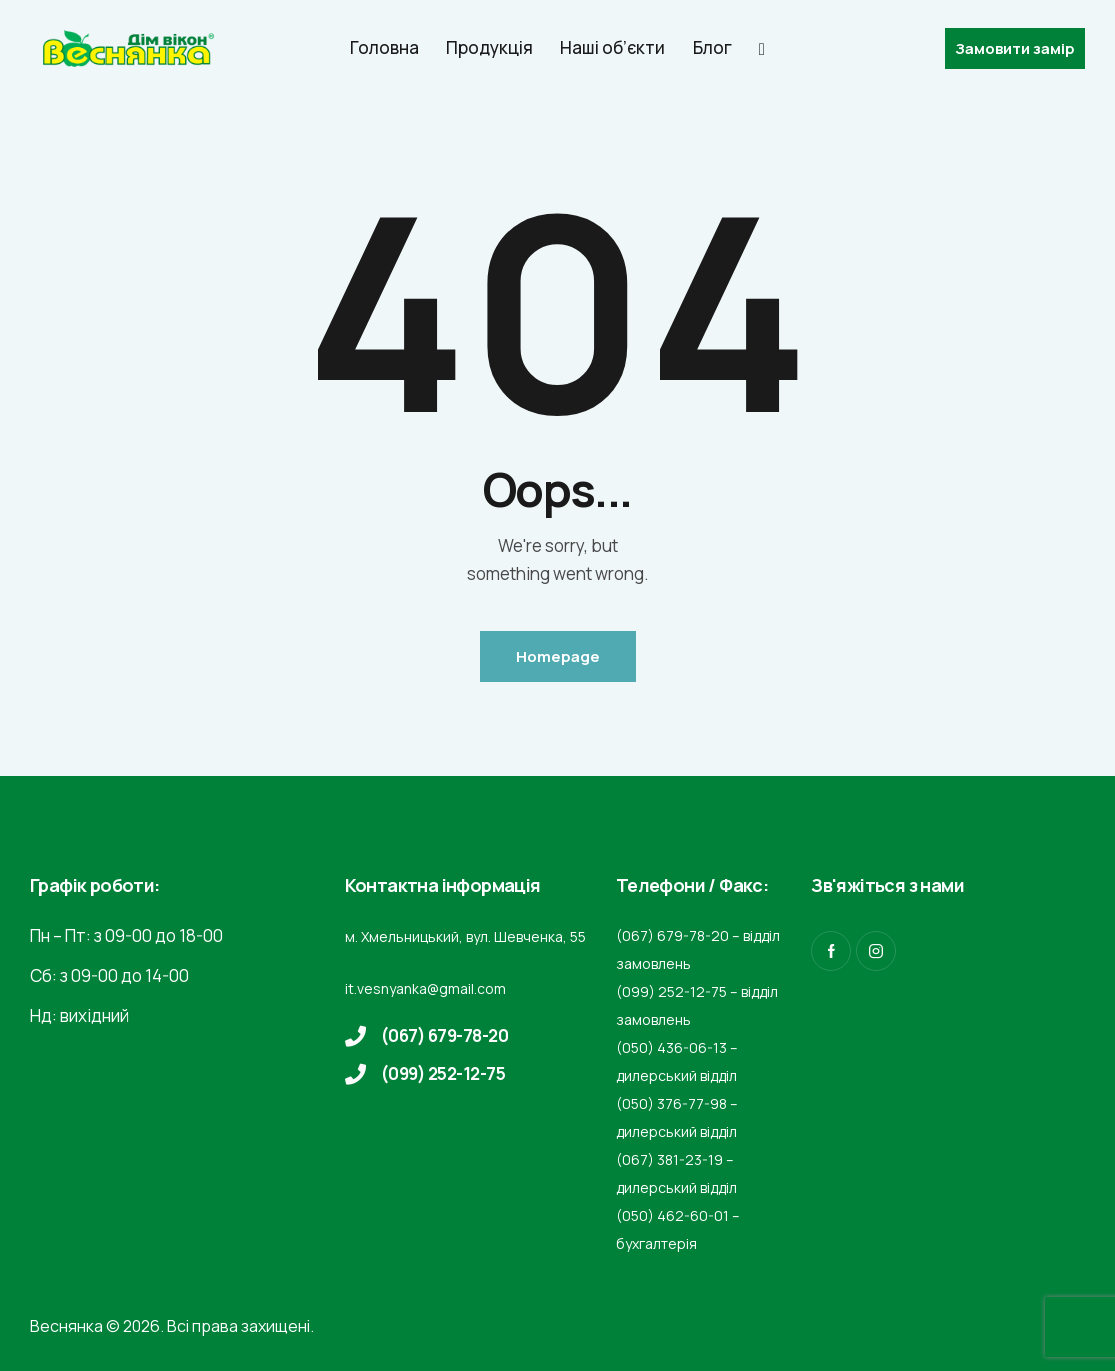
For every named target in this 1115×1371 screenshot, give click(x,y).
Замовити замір (1015, 48)
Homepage (558, 656)
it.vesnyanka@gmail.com (425, 988)
